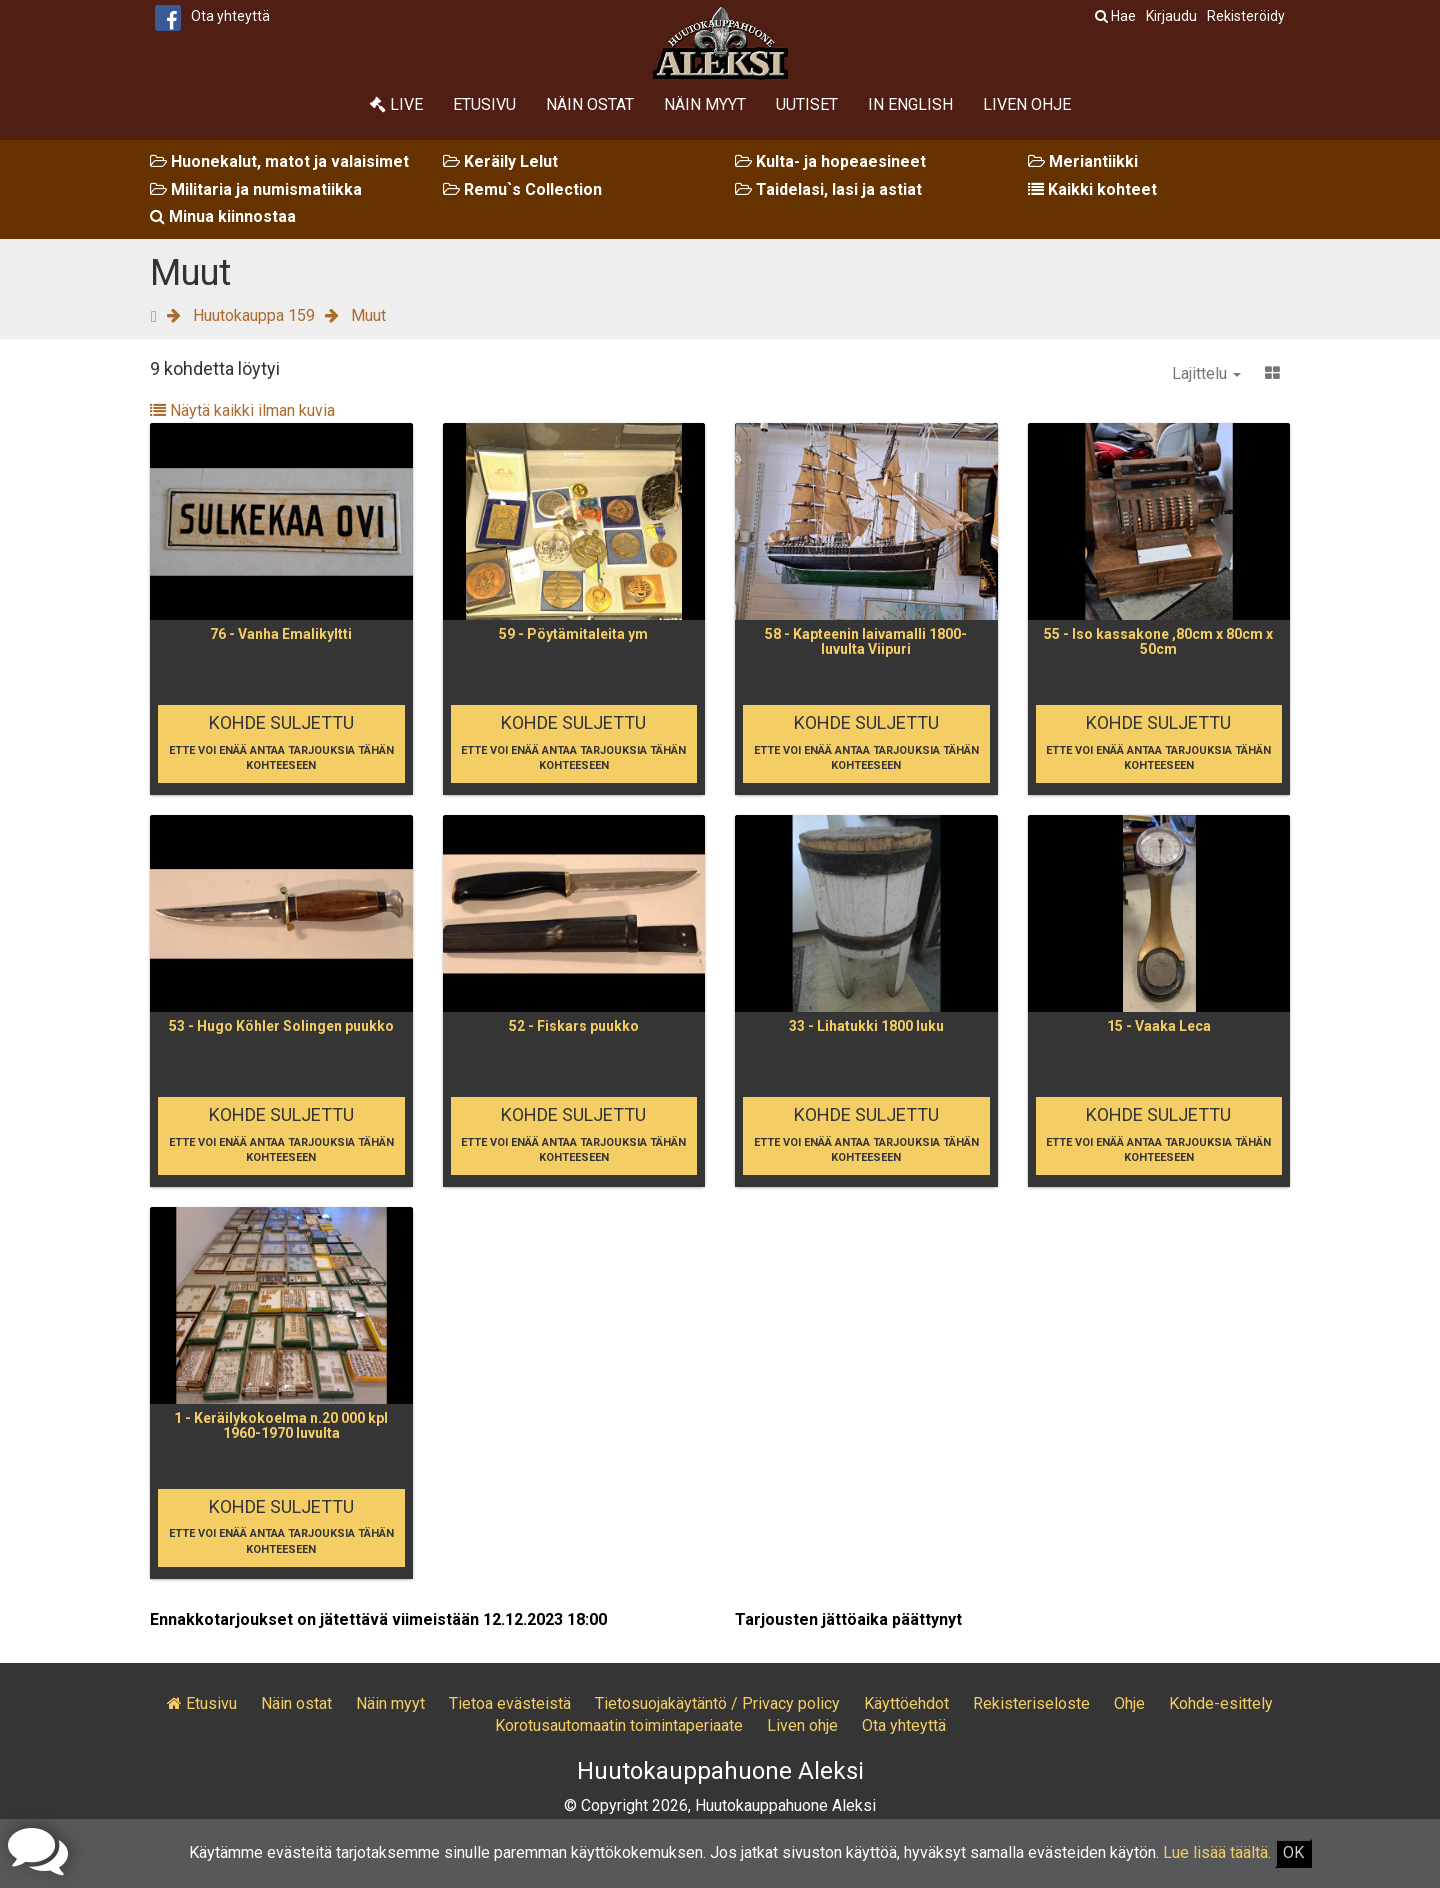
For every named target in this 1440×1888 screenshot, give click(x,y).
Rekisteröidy (1246, 16)
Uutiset (807, 104)
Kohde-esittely (1221, 1703)
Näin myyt (705, 104)
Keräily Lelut (500, 161)
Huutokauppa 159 (254, 315)
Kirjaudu (1171, 16)
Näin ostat (590, 104)
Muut (368, 315)
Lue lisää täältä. (1217, 1852)
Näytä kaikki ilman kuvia (242, 410)
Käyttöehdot (906, 1703)
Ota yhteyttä (230, 16)
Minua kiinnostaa (223, 216)
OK (1293, 1852)
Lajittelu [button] (1206, 373)
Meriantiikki (1083, 161)
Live (396, 104)
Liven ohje (1027, 104)
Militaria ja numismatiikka (256, 189)
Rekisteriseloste (1031, 1703)
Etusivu (484, 104)
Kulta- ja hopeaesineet (830, 161)
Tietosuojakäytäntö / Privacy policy (717, 1703)
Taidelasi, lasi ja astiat (828, 189)
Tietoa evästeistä (510, 1703)
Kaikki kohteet (1092, 189)
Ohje (1129, 1703)
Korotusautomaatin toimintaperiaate (619, 1725)
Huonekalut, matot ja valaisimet (279, 161)
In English (910, 104)
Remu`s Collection (522, 189)
